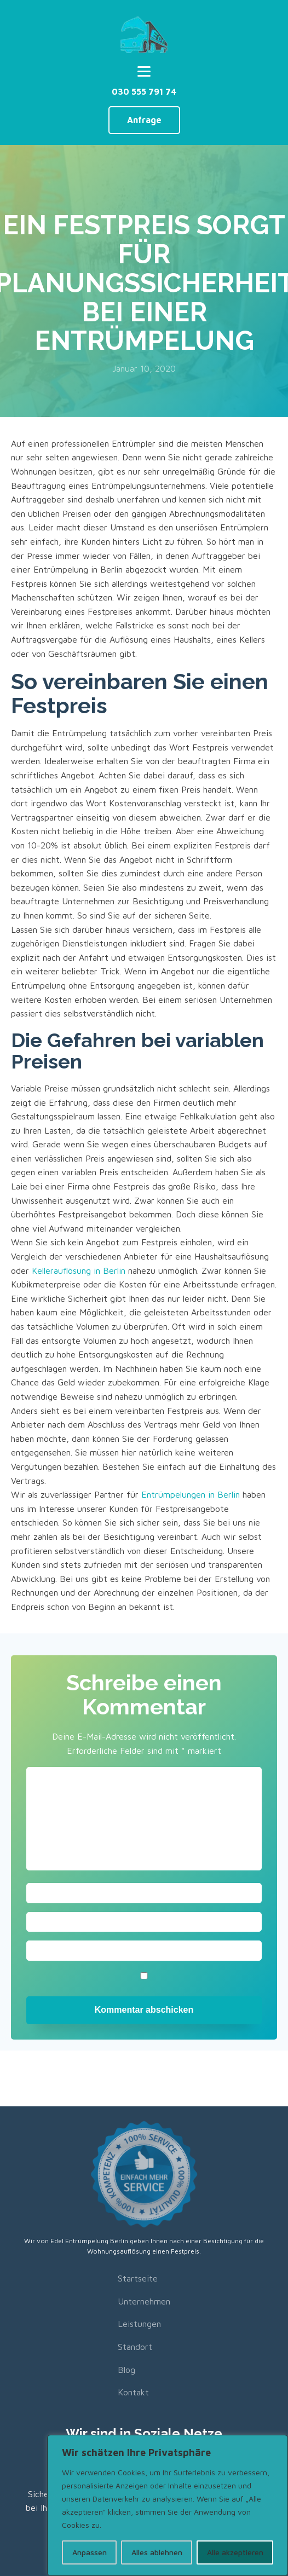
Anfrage (144, 120)
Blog (126, 2370)
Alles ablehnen (156, 2552)
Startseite (138, 2278)
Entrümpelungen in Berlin (190, 1494)
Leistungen (139, 2324)
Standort (135, 2347)
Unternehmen (144, 2301)
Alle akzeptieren (235, 2552)
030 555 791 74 (144, 91)
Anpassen (89, 2552)
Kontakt (133, 2392)
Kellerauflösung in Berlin (78, 1270)
